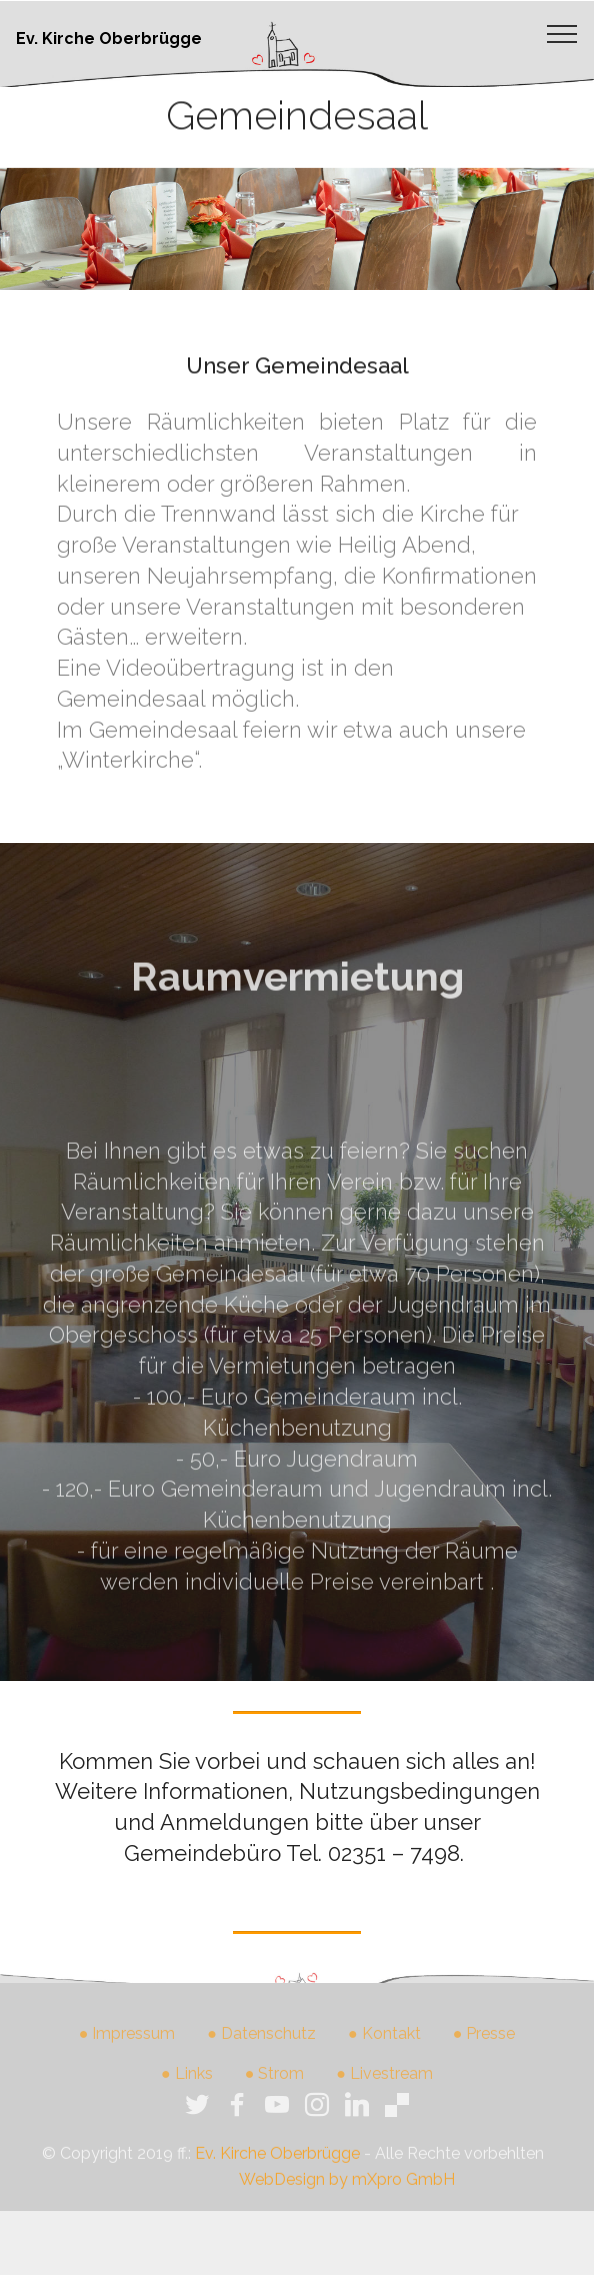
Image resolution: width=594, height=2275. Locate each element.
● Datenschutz (261, 2042)
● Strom (275, 2082)
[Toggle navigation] (562, 33)
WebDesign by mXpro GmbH (347, 2191)
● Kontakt (384, 2042)
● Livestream (384, 2082)
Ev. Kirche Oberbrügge (109, 38)
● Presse (484, 2042)
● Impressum (127, 2042)
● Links (187, 2082)
